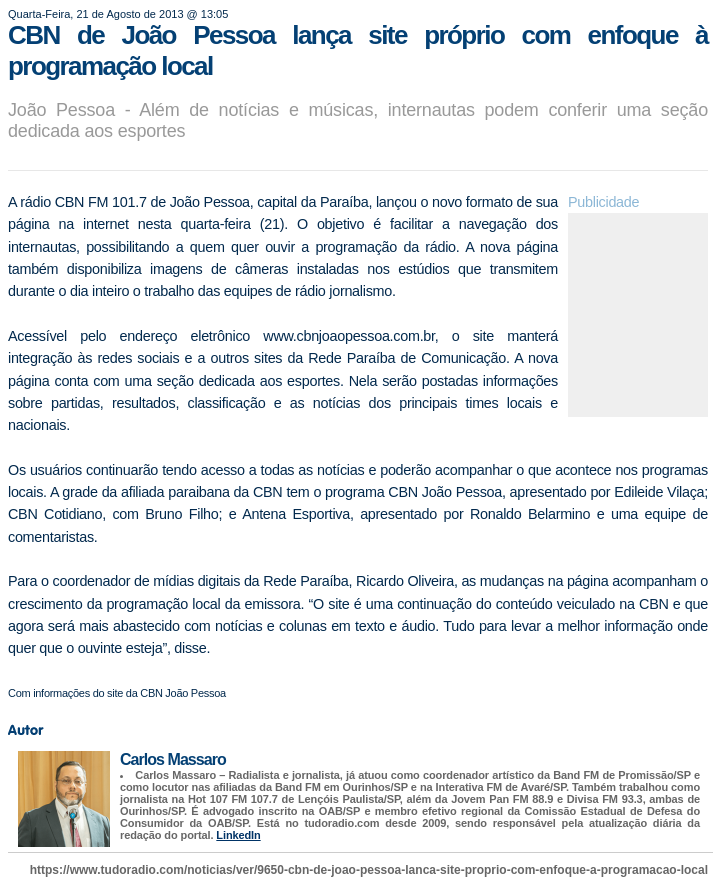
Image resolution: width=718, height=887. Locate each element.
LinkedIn (238, 835)
